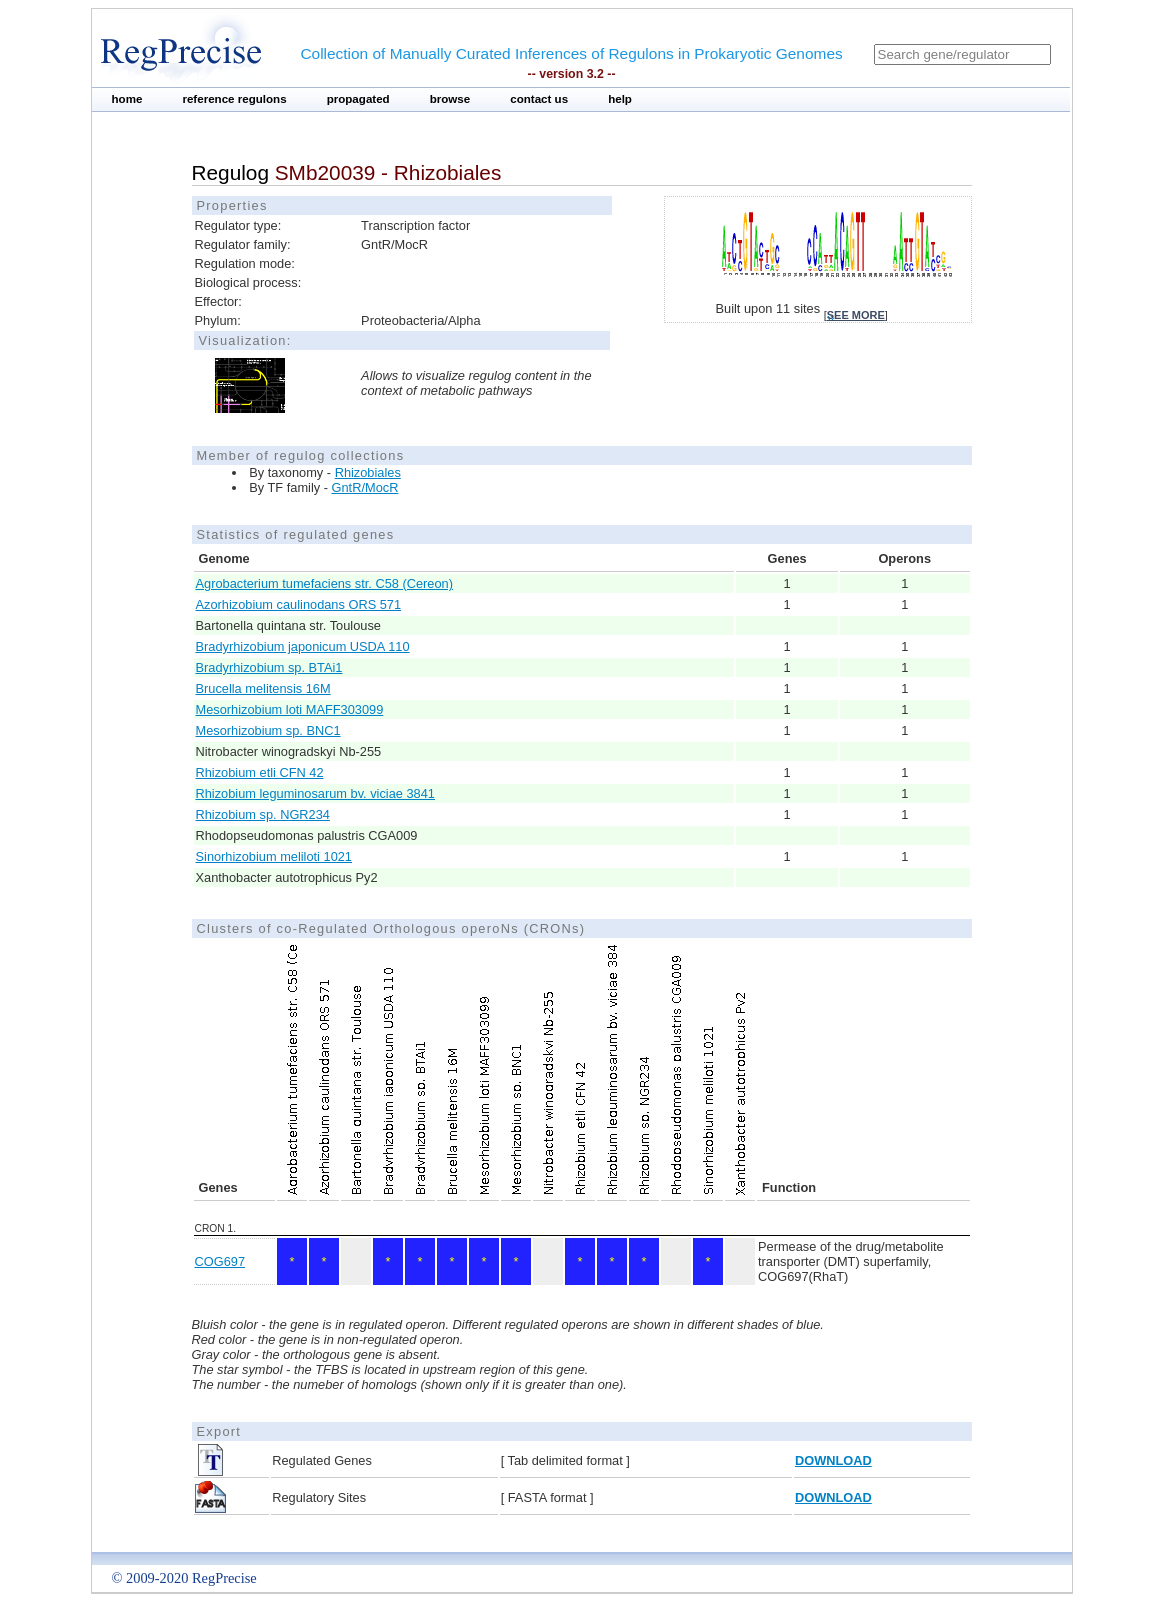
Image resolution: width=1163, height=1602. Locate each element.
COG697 (220, 1261)
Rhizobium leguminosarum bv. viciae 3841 (315, 793)
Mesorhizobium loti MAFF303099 (290, 709)
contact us (539, 99)
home (127, 99)
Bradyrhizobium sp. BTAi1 (269, 667)
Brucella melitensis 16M (263, 688)
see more (856, 315)
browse (450, 99)
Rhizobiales (368, 472)
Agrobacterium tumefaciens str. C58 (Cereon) (324, 583)
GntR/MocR (365, 487)
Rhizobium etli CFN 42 (260, 772)
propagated (358, 99)
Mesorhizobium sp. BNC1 (268, 730)
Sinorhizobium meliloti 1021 (274, 856)
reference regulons (234, 99)
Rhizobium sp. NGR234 (263, 814)
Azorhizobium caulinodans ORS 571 (299, 604)
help (620, 99)
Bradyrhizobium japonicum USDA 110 (303, 646)
